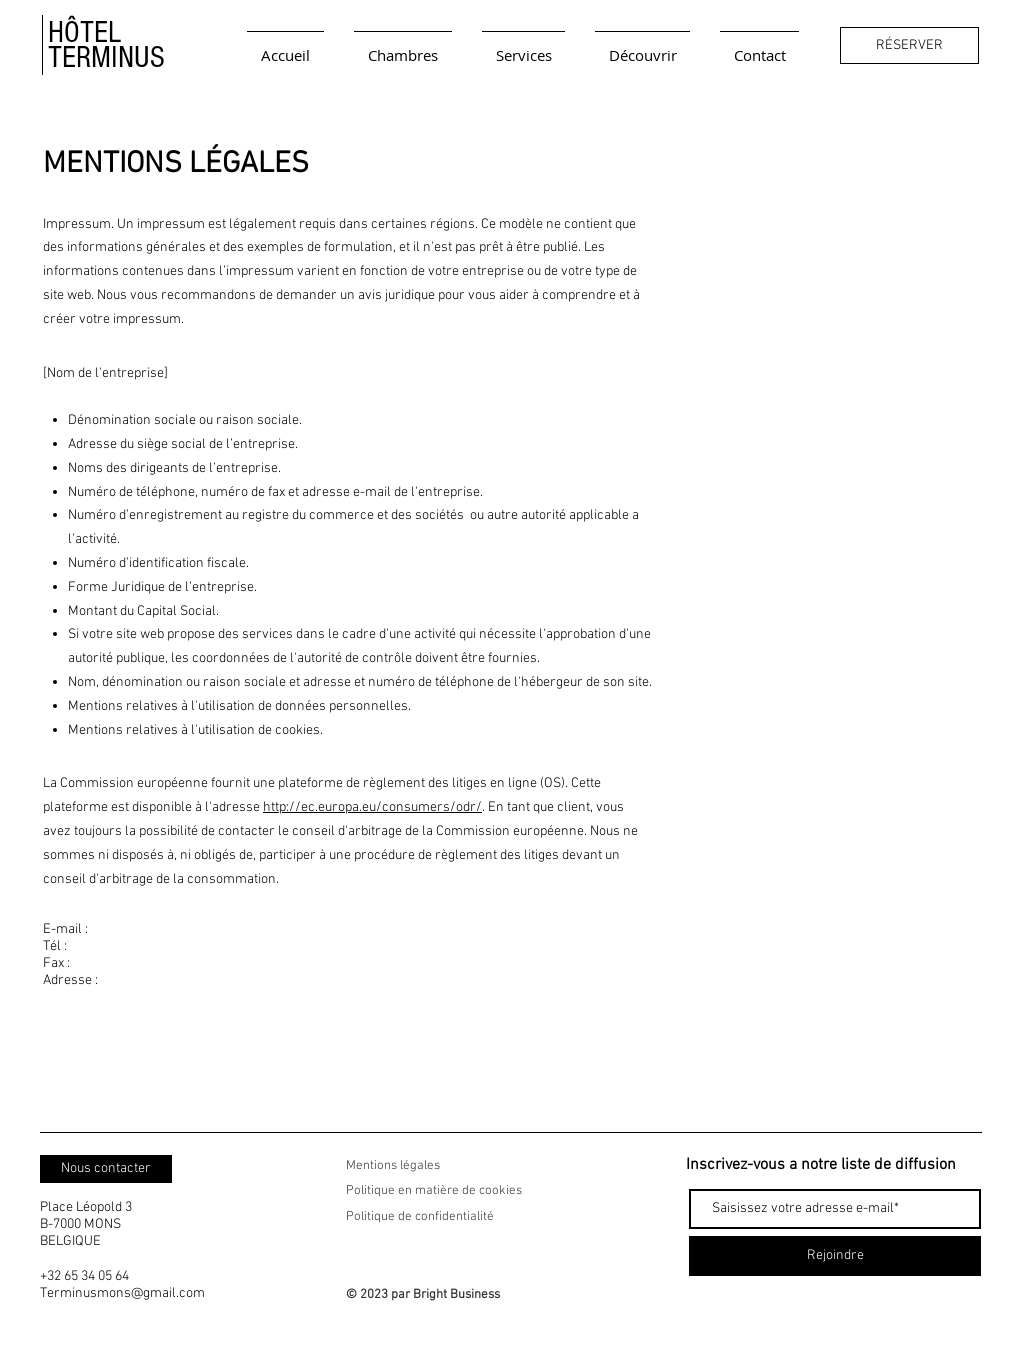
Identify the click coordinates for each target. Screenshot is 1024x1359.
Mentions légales (393, 1166)
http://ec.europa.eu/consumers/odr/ (372, 807)
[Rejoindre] (835, 1256)
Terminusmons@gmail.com (122, 1293)
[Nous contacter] (106, 1169)
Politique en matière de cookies (435, 1191)
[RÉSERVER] (909, 45)
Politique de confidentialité (420, 1217)
